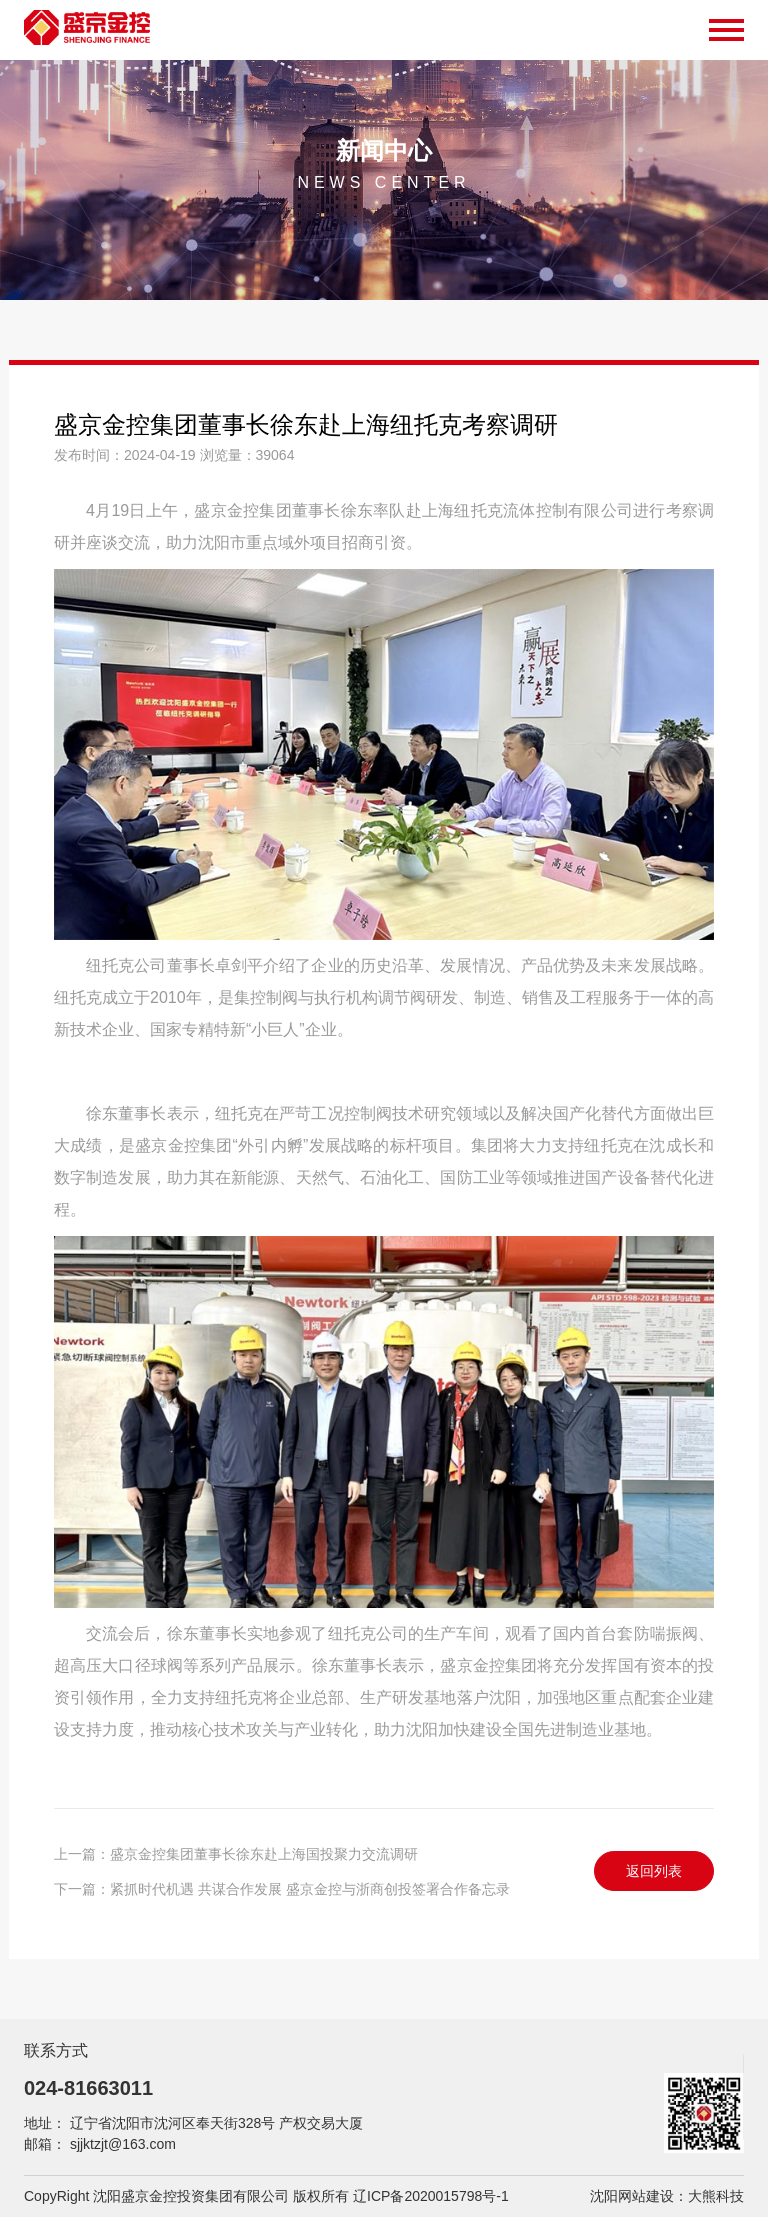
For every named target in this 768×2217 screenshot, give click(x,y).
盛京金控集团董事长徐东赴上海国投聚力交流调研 (264, 1854)
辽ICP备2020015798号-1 (431, 2196)
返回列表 (654, 1871)
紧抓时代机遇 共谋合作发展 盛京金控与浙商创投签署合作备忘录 (310, 1889)
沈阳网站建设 (632, 2196)
